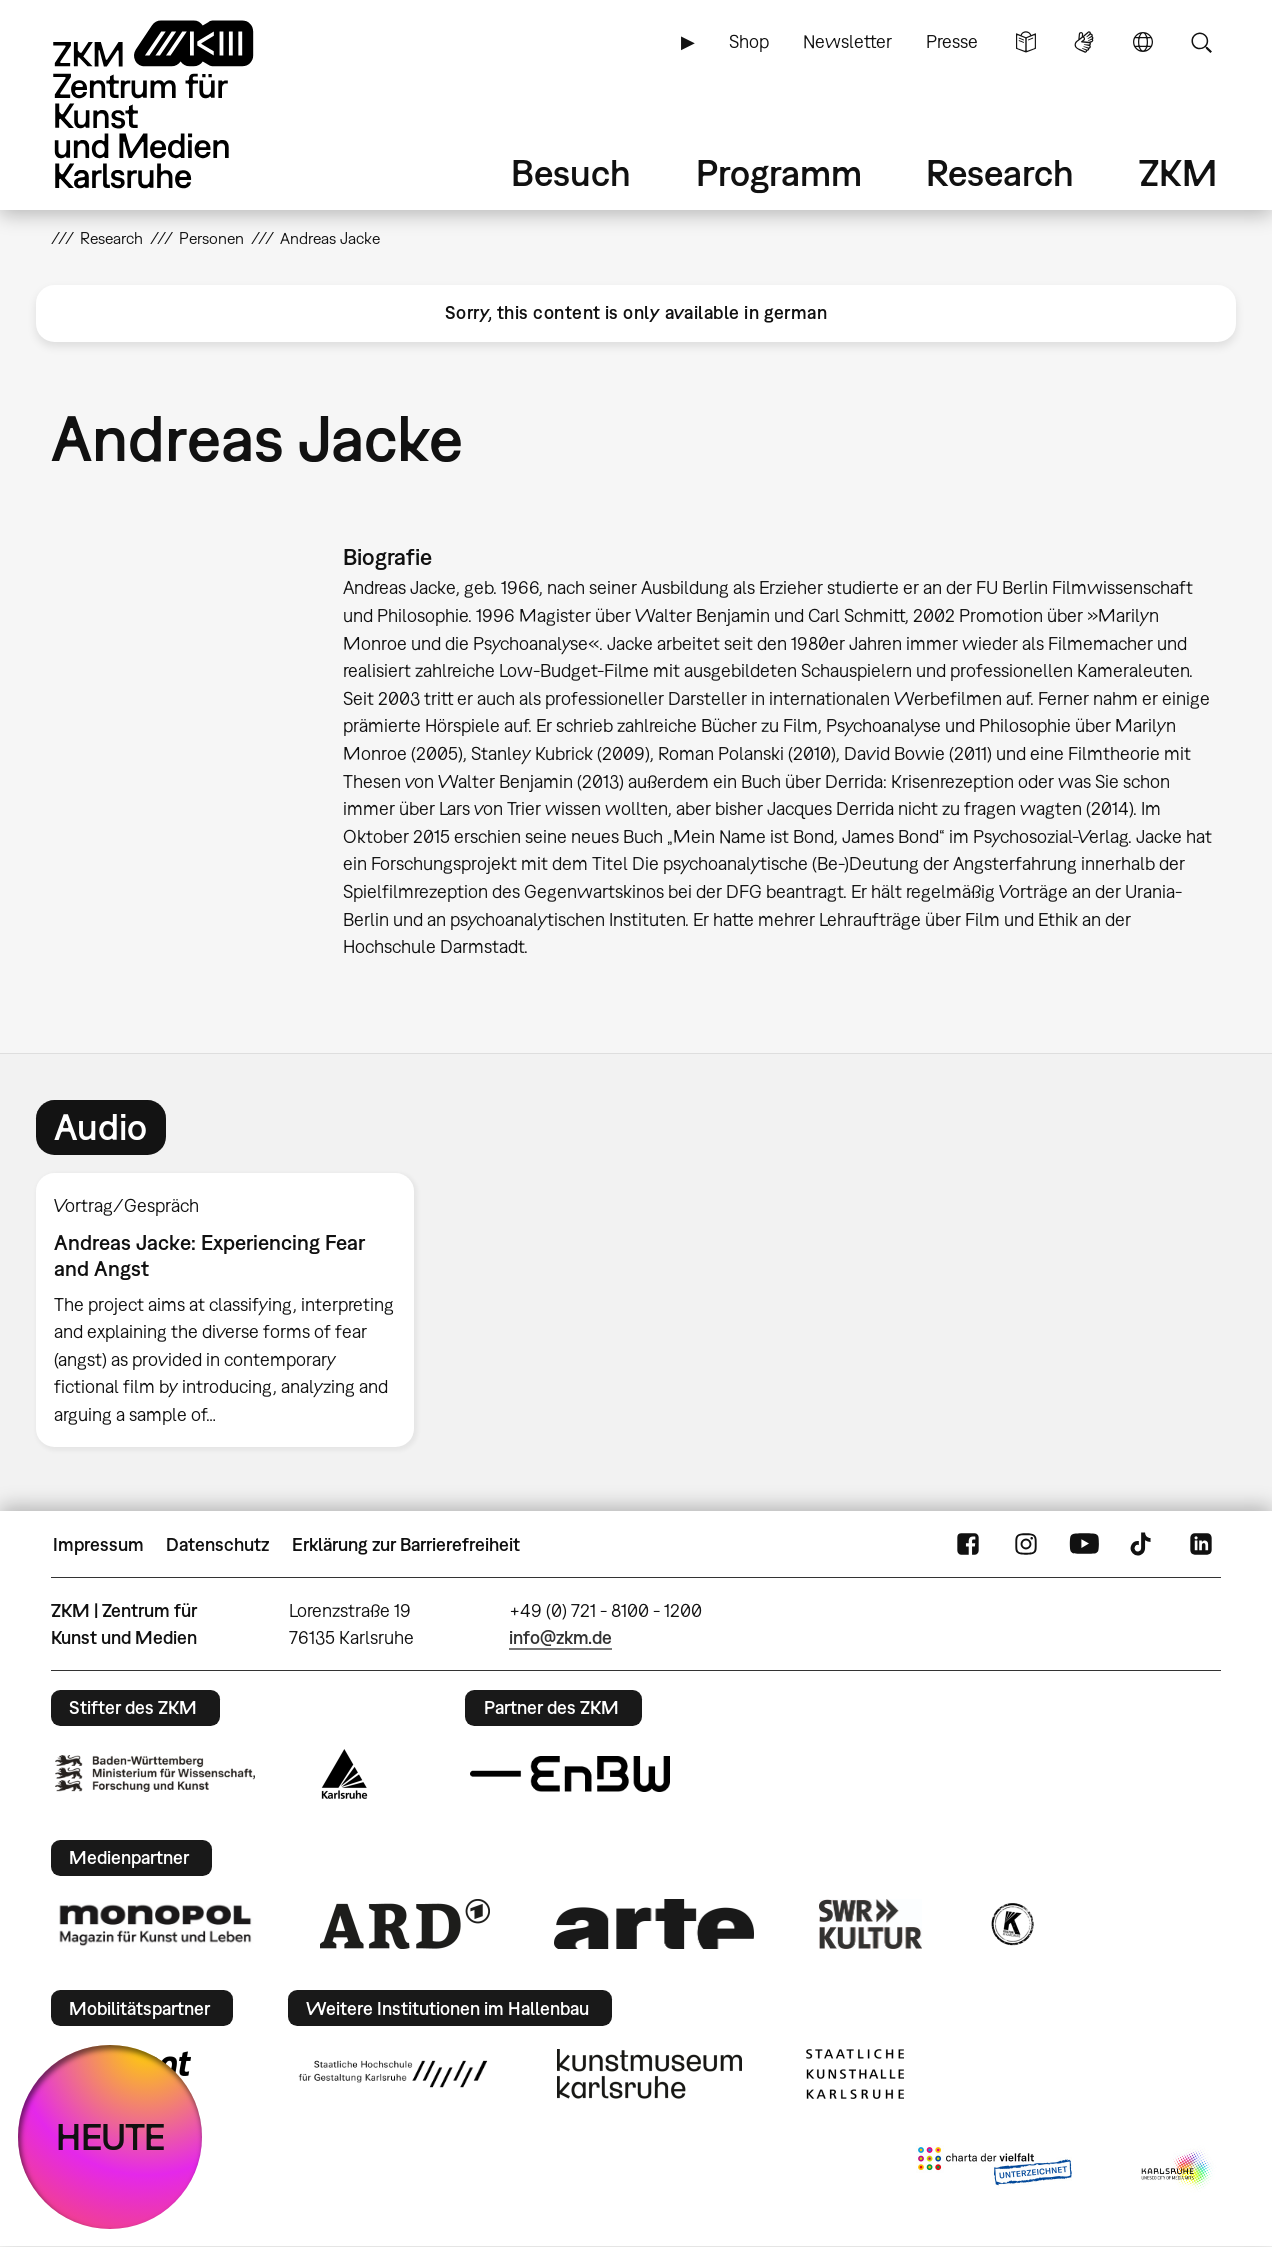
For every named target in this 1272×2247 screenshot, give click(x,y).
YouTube (1084, 1545)
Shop (749, 41)
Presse (952, 41)
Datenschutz (217, 1544)
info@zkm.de (560, 1637)
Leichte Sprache (1026, 42)
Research (1000, 172)
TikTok (1143, 1545)
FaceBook (968, 1545)
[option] (234, 1310)
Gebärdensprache (1084, 42)
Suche (1201, 42)
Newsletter (847, 41)
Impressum (98, 1544)
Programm (779, 172)
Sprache (1143, 42)
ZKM (1178, 172)
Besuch (571, 172)
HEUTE (110, 2136)
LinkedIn (1201, 1545)
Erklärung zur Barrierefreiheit (406, 1544)
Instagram (1026, 1545)
